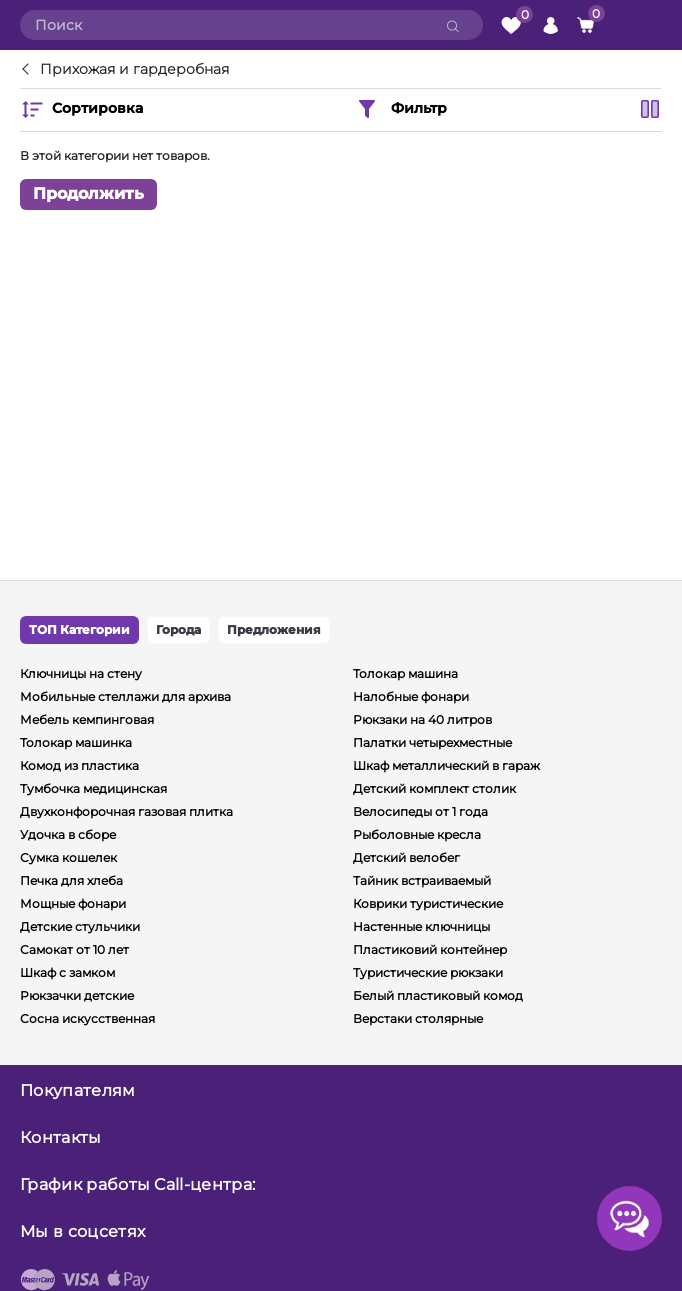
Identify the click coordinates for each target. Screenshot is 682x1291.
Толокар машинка (76, 742)
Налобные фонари (411, 696)
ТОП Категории (79, 629)
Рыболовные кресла (417, 834)
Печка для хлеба (71, 880)
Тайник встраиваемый (422, 880)
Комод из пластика (79, 765)
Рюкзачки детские (77, 995)
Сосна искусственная (87, 1018)
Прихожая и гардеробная (134, 70)
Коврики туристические (428, 903)
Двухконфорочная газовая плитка (126, 811)
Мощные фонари (73, 903)
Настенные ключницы (421, 926)
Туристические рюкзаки (428, 972)
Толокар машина (405, 673)
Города (178, 629)
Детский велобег (406, 857)
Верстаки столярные (418, 1018)
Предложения (274, 629)
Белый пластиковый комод (438, 995)
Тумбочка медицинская (93, 788)
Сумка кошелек (68, 857)
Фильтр (401, 109)
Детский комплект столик (434, 788)
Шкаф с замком (67, 972)
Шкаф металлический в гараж (446, 765)
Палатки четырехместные (432, 742)
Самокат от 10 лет (74, 949)
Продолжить (88, 193)
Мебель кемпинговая (87, 719)
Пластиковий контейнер (430, 949)
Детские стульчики (80, 926)
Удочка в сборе (68, 834)
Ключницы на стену (81, 673)
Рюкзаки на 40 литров (422, 719)
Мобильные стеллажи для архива (125, 696)
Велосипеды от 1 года (420, 811)
